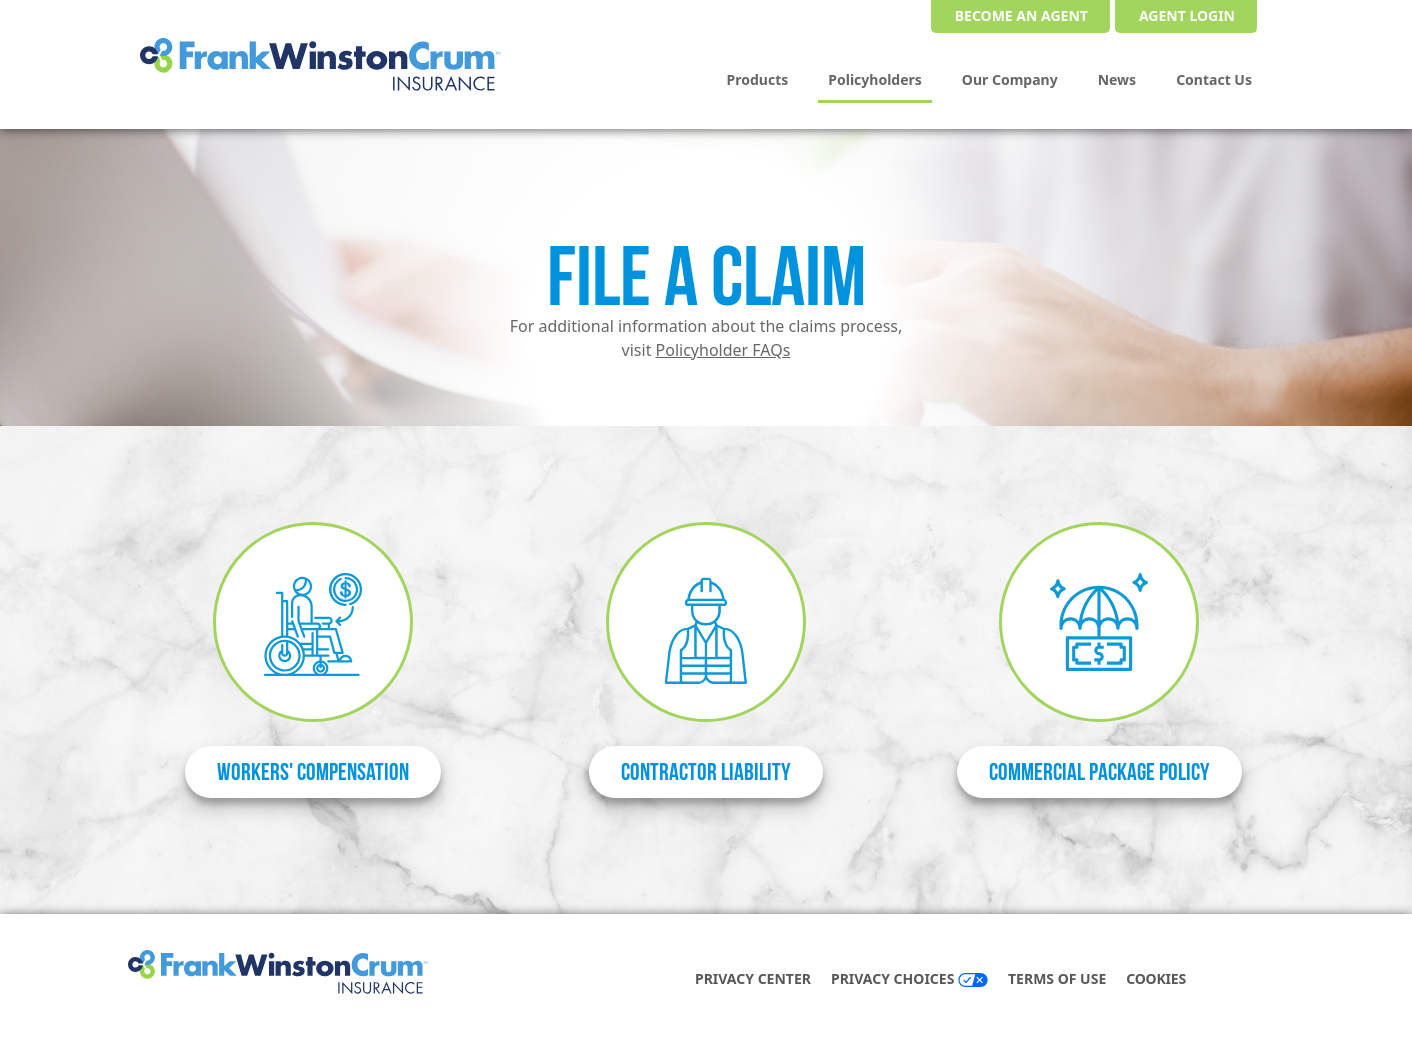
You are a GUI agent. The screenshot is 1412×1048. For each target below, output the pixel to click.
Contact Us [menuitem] (1214, 79)
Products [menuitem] (758, 79)
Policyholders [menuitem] (875, 79)
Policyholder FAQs (723, 350)
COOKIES (1156, 978)
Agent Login (1187, 15)
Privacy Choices (909, 978)
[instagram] (1274, 980)
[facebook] (1234, 980)
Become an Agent (1021, 15)
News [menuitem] (1117, 79)
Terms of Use (1057, 978)
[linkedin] (1254, 980)
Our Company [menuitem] (1010, 79)
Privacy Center (753, 978)
